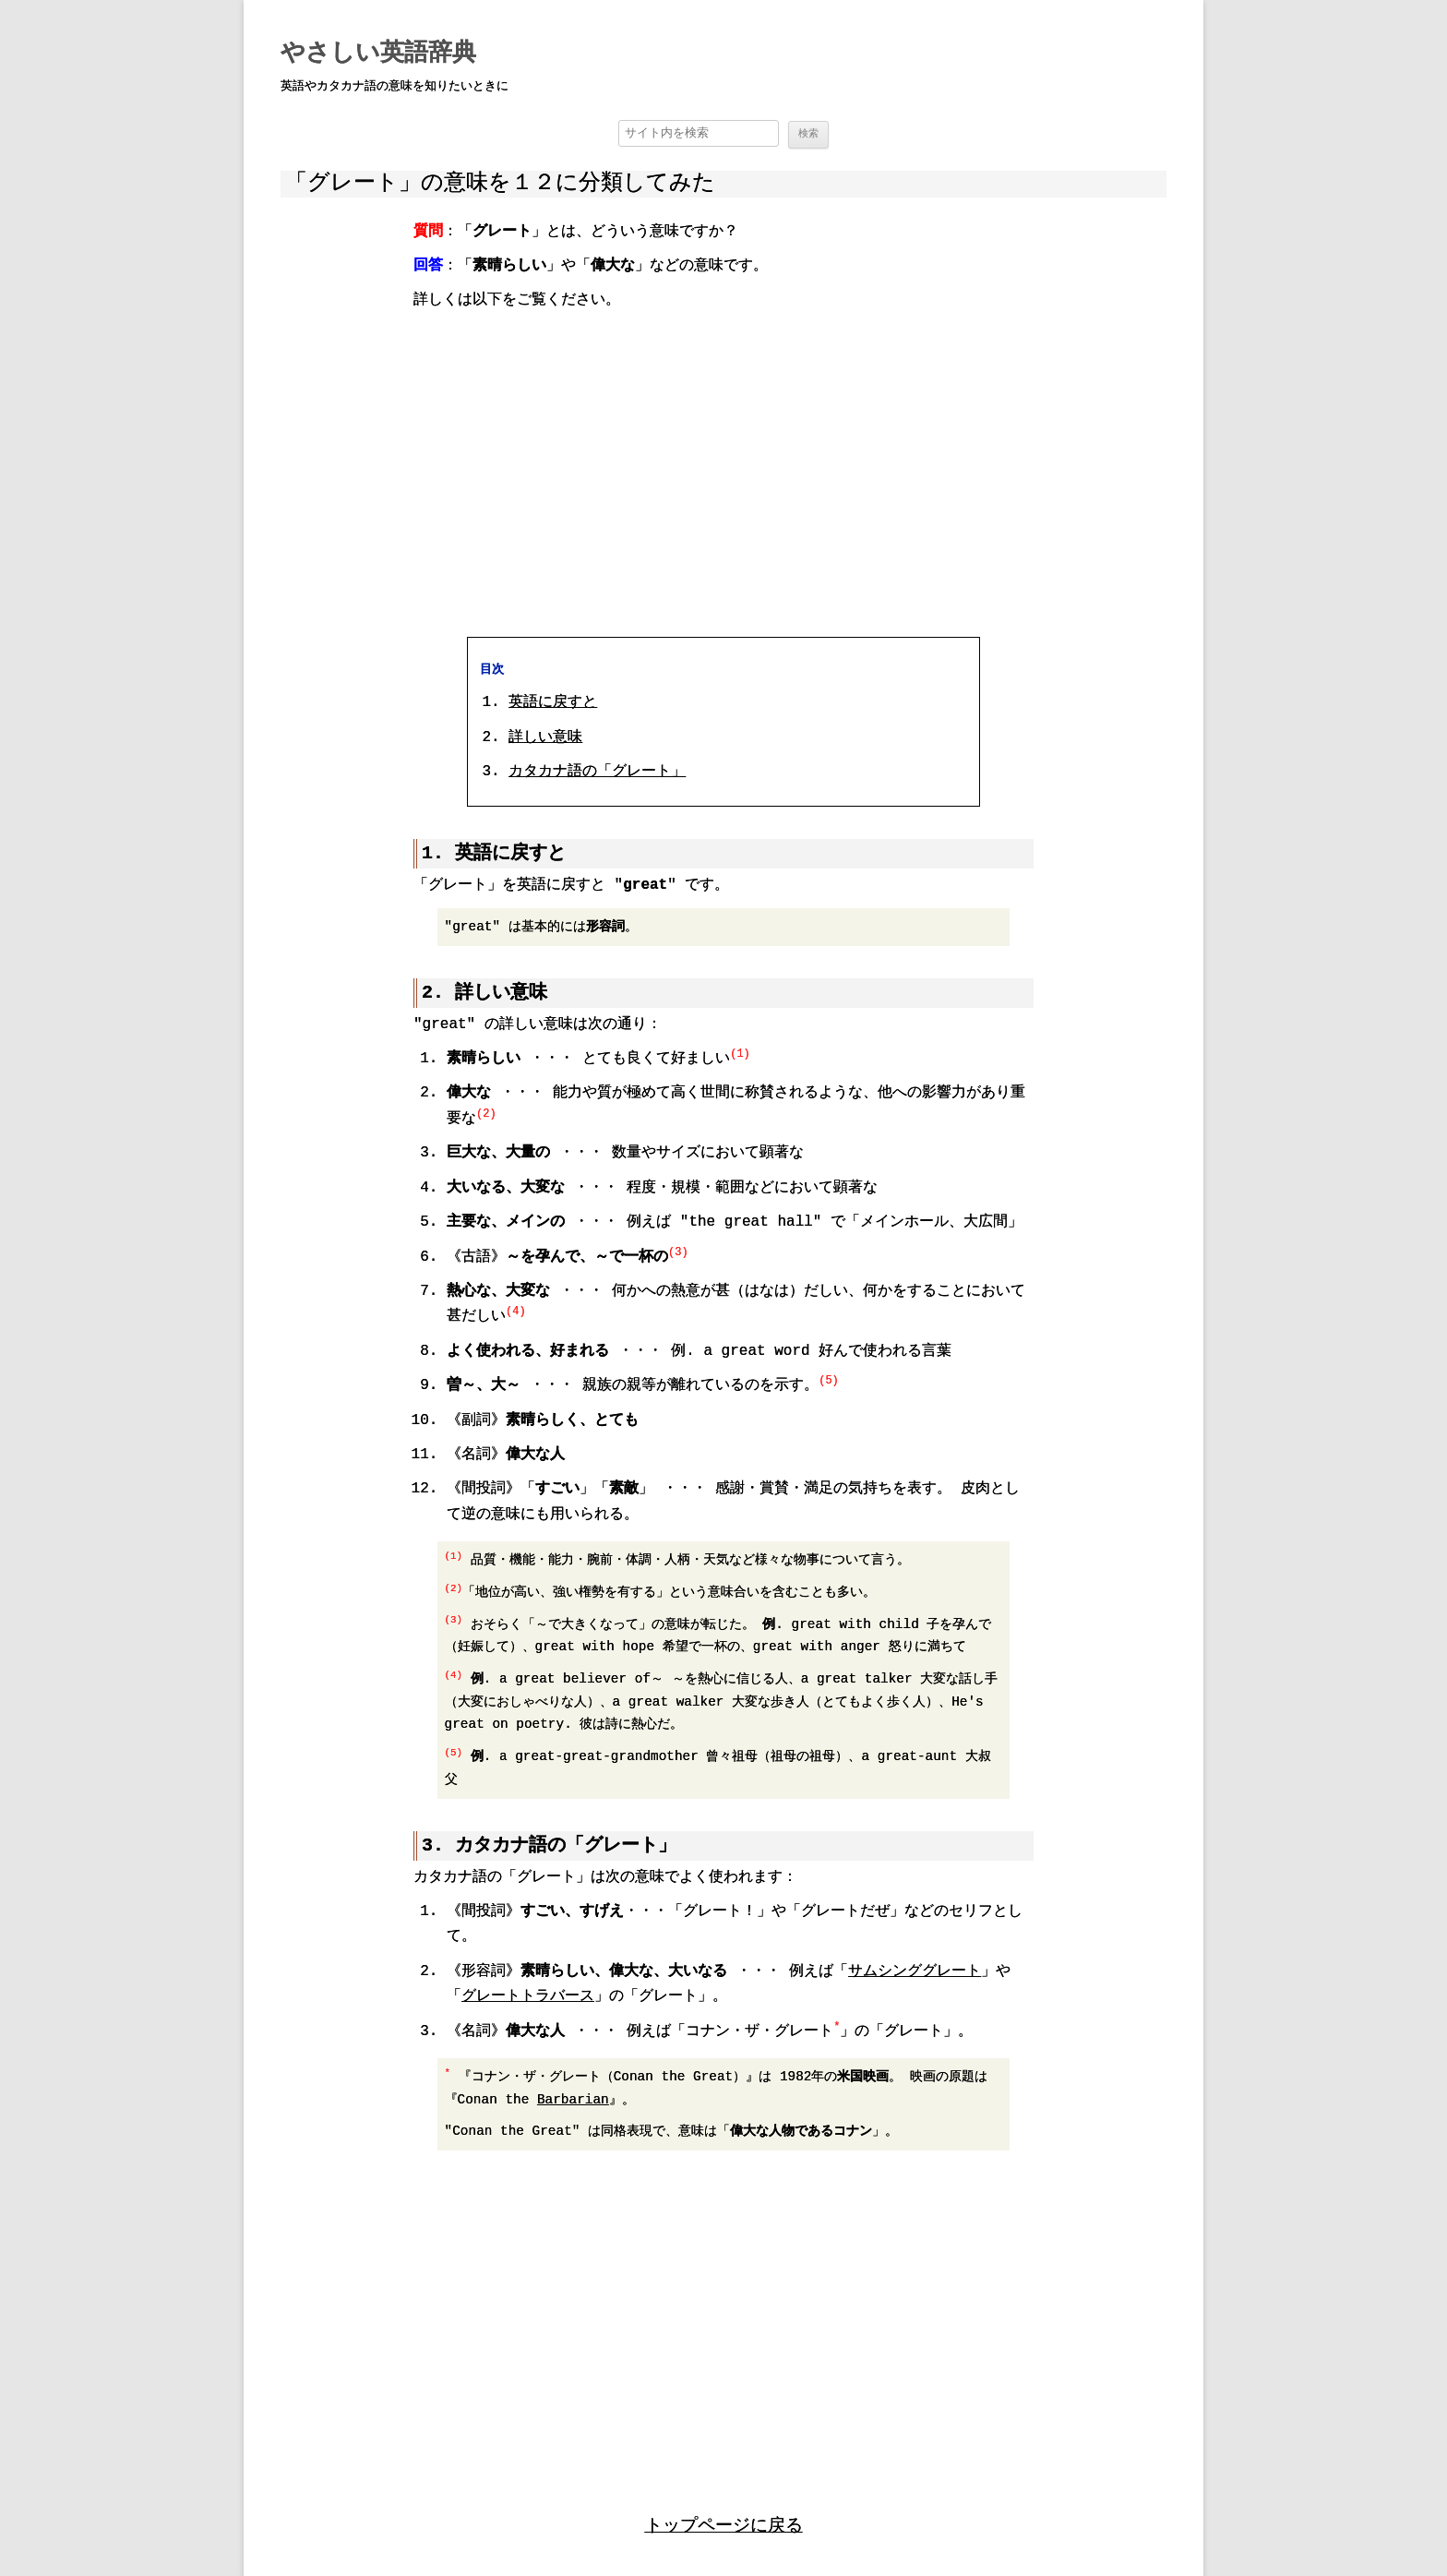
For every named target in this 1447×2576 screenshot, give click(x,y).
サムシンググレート (914, 1970)
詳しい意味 (545, 736)
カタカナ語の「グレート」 (597, 771)
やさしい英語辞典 (378, 53)
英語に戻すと (552, 701)
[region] (723, 471)
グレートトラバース (527, 1995)
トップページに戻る (724, 2522)
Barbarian (573, 2098)
